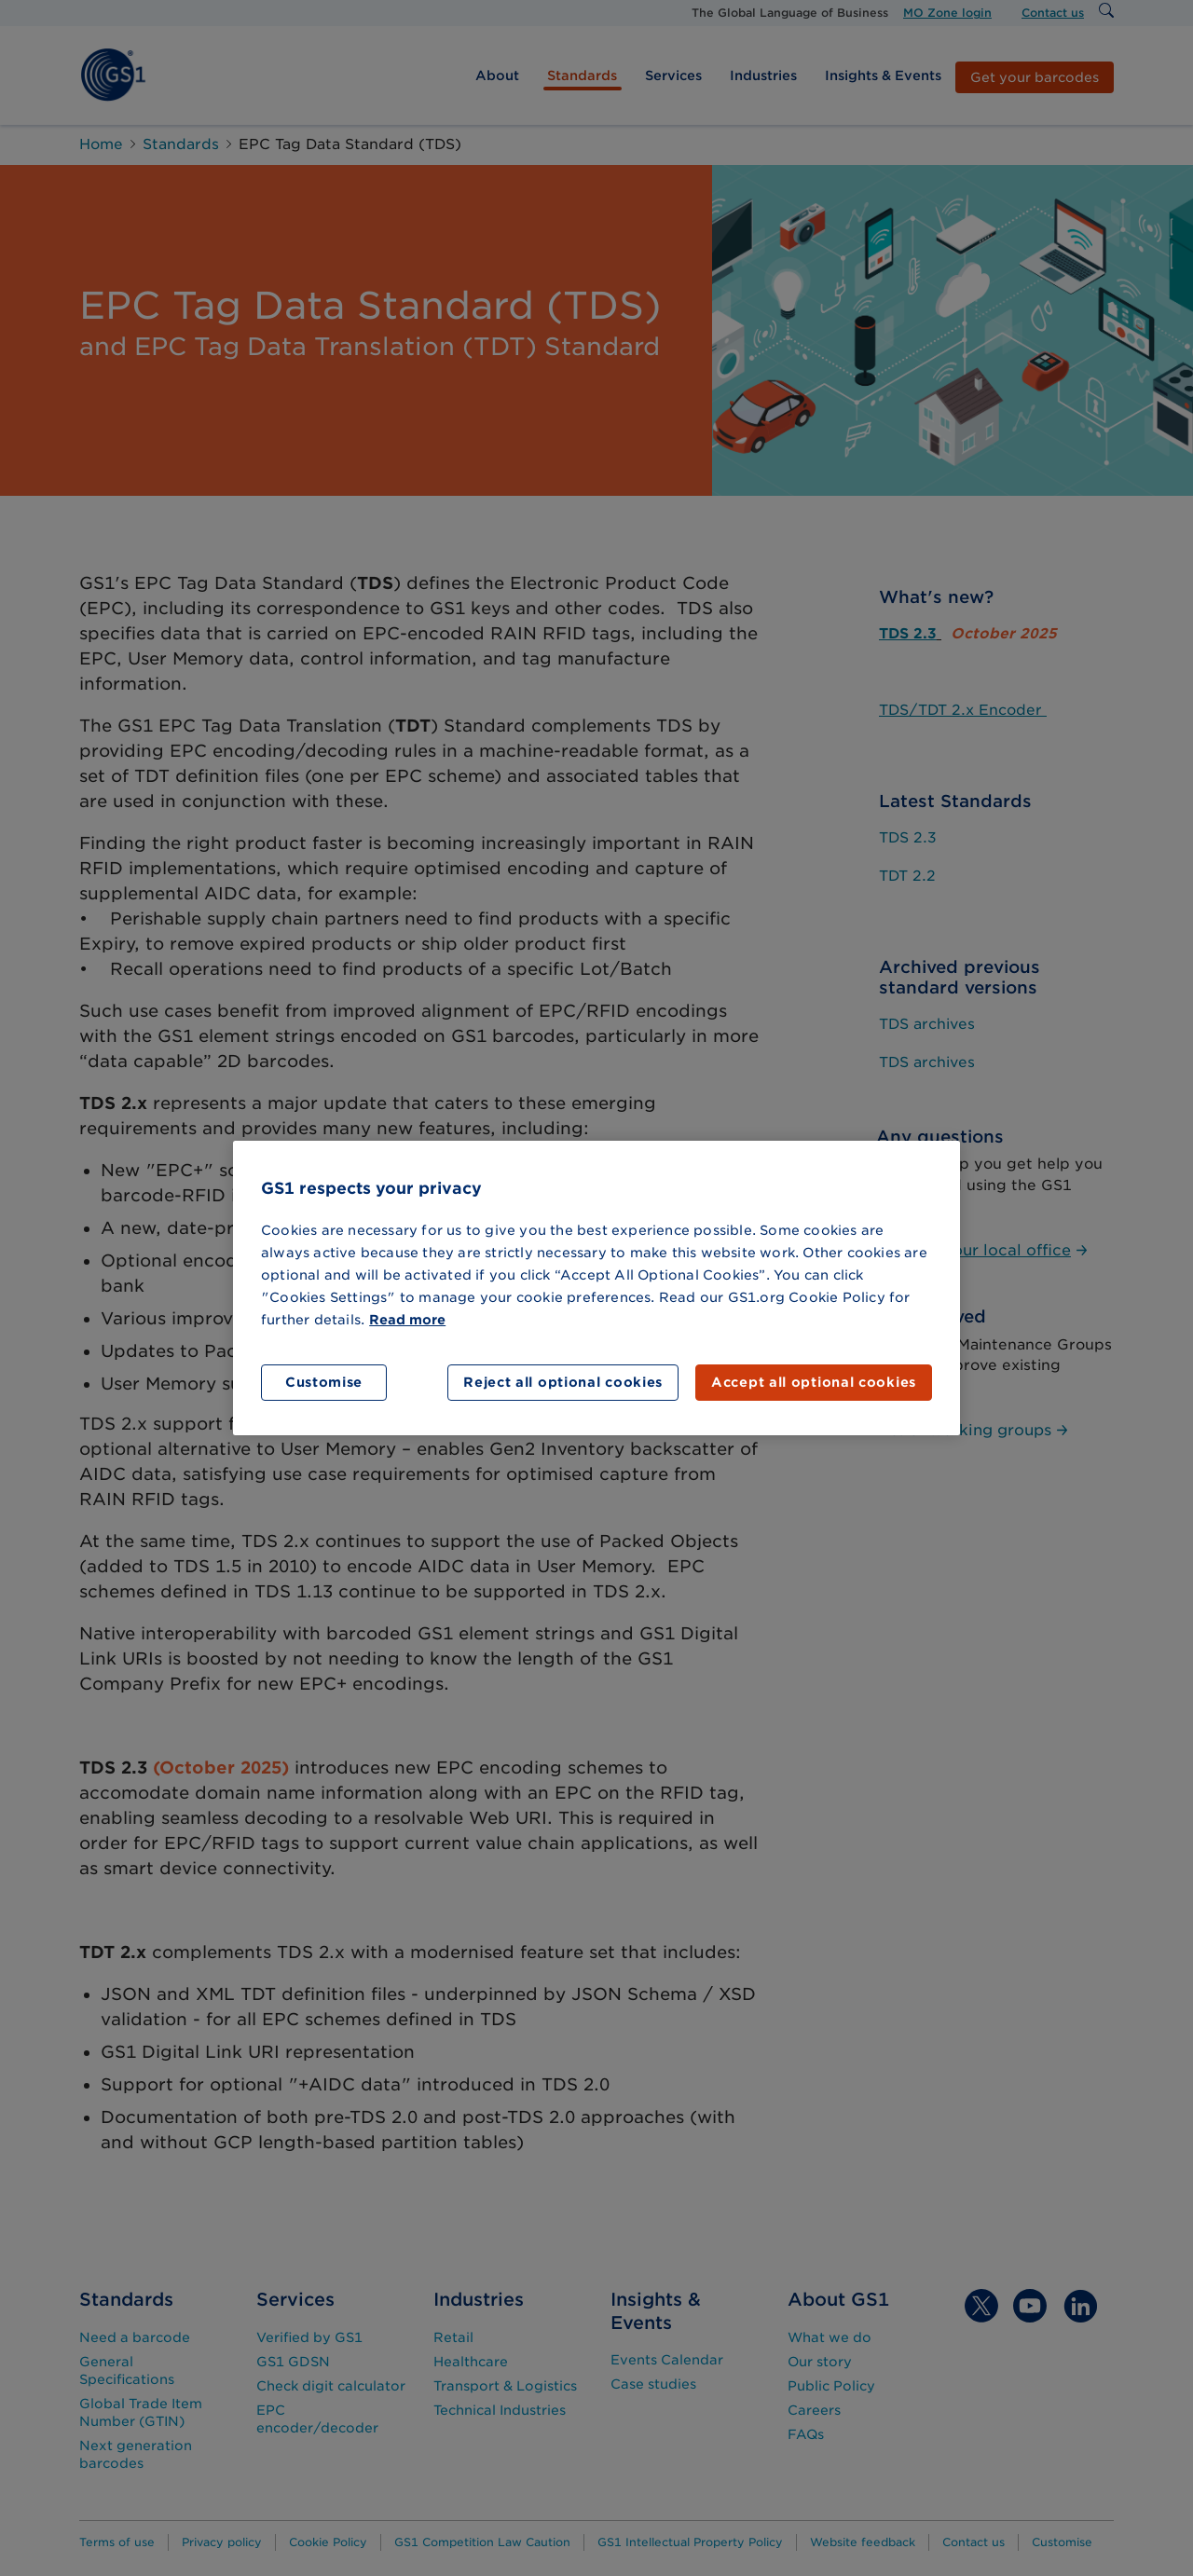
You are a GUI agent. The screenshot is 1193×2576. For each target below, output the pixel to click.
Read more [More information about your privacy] (407, 1319)
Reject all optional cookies (563, 1382)
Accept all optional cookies (813, 1382)
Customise (324, 1382)
